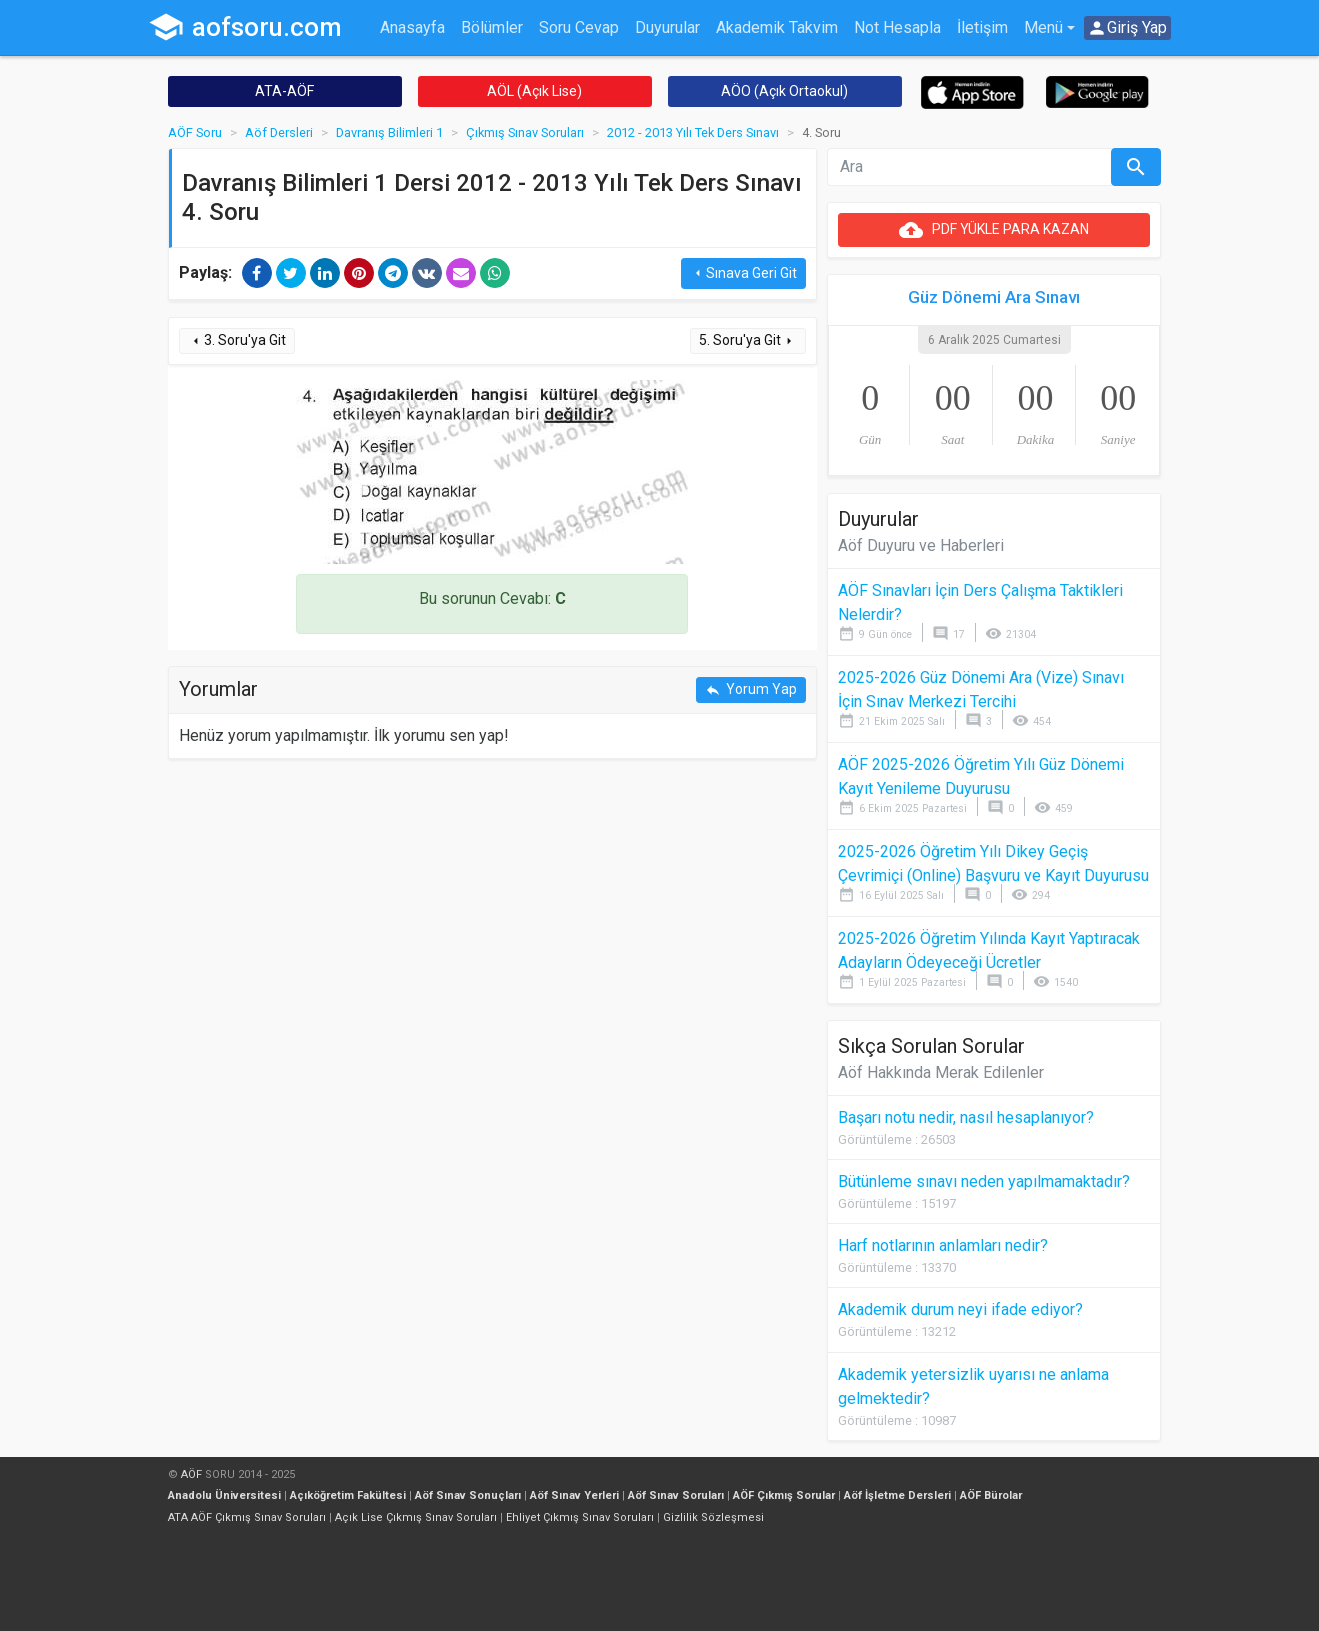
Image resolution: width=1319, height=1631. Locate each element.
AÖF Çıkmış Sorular (784, 1495)
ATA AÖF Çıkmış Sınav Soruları (247, 1517)
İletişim (982, 27)
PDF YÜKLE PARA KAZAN (994, 230)
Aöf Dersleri (279, 132)
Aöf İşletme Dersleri (897, 1495)
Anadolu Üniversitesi (224, 1495)
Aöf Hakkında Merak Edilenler (941, 1072)
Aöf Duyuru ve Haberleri (921, 545)
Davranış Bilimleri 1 (389, 132)
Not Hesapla (897, 27)
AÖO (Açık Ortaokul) (784, 91)
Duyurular (667, 27)
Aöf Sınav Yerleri (574, 1495)
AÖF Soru (195, 132)
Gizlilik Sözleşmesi (713, 1517)
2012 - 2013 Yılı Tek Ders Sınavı (693, 132)
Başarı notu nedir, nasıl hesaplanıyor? (966, 1117)
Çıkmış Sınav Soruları (525, 132)
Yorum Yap (751, 689)
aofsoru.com (245, 27)
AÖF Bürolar (991, 1495)
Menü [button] (1043, 27)
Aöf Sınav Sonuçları (468, 1495)
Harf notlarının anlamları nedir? (943, 1245)
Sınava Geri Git (743, 273)
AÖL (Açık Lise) (534, 91)
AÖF (191, 1474)
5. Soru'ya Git (748, 340)
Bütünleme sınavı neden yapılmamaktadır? (984, 1181)
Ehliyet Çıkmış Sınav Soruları (580, 1517)
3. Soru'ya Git (237, 340)
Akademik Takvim (777, 27)
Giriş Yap (1127, 28)
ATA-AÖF (284, 91)
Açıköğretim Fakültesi (348, 1495)
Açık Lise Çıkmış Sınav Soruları (416, 1517)
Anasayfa (412, 27)
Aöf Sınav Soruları (676, 1495)
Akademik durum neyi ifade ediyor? (960, 1309)
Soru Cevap (579, 27)
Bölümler (492, 27)
